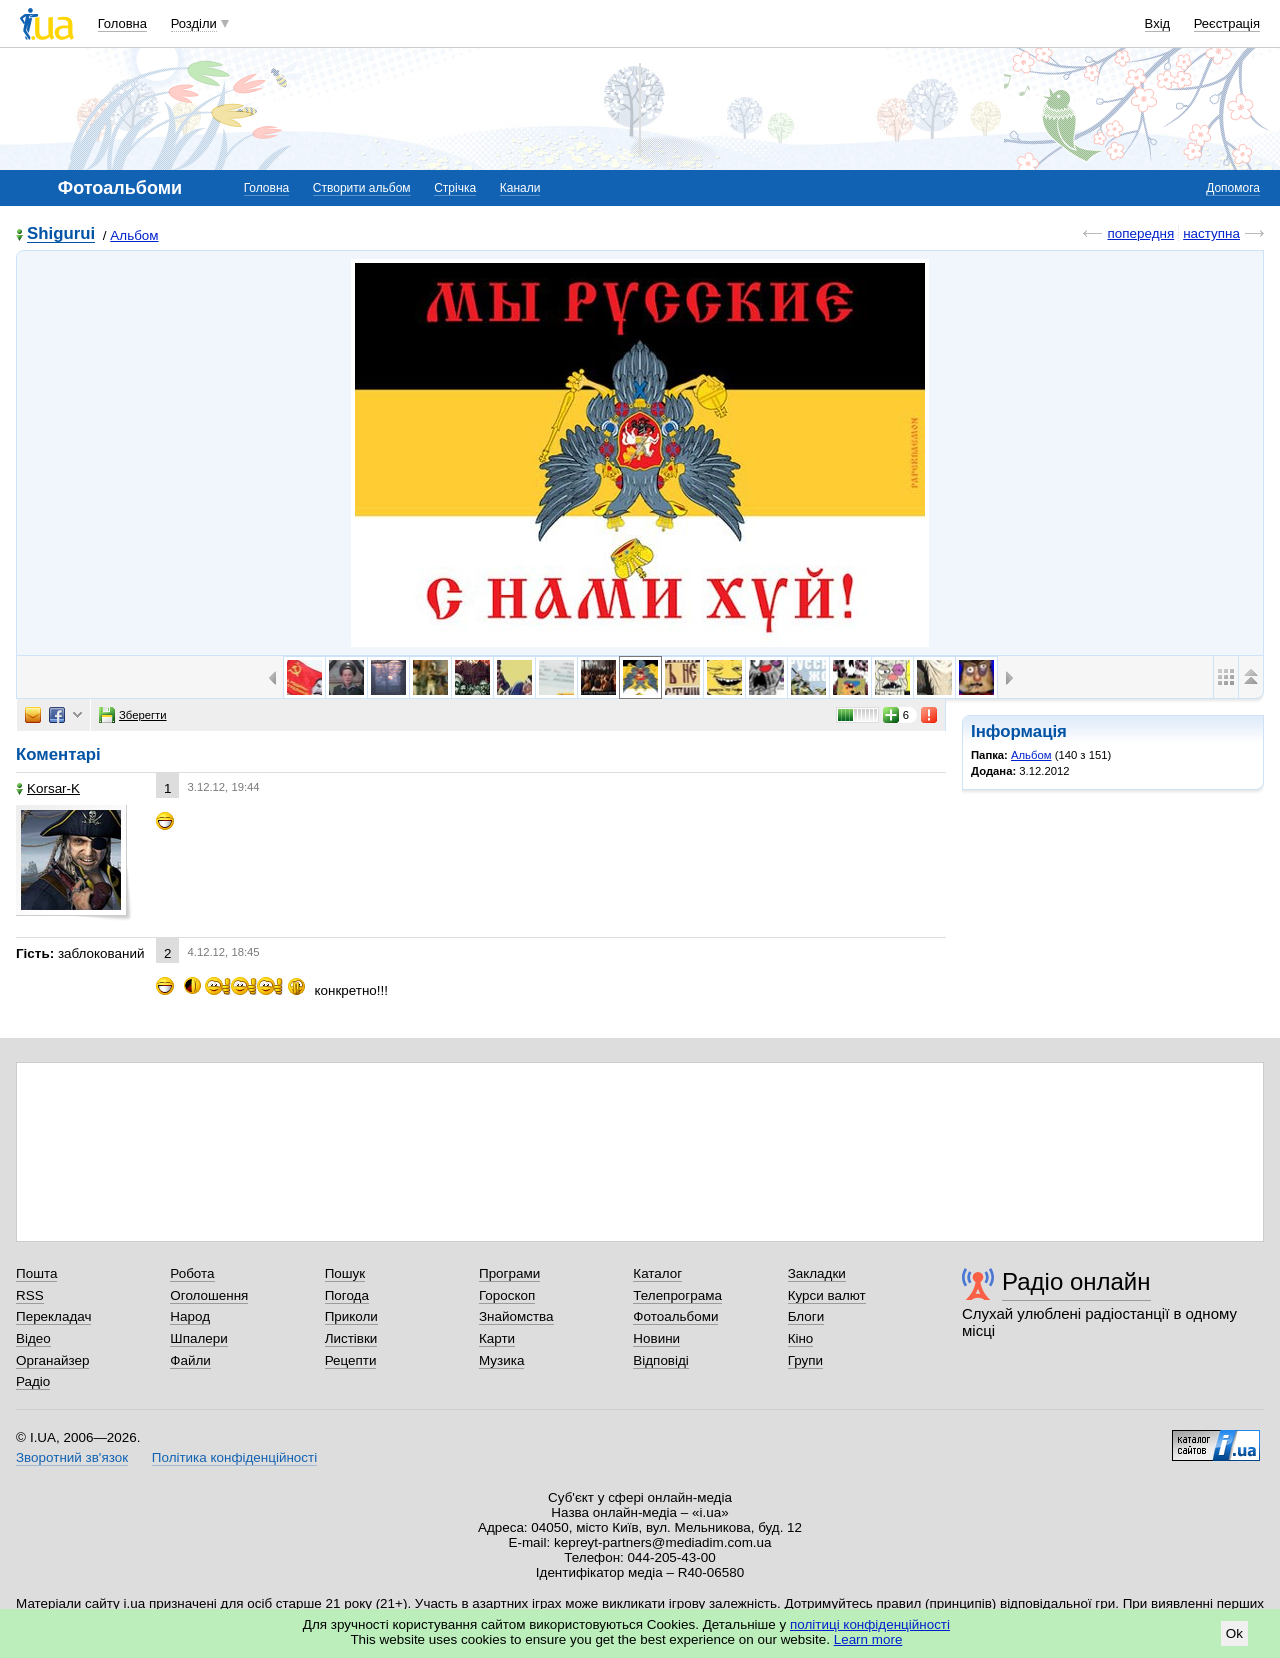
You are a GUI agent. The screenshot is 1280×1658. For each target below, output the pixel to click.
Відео (33, 1338)
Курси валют (827, 1295)
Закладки (817, 1273)
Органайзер (52, 1360)
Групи (805, 1360)
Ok (1234, 1633)
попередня (1140, 233)
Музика (501, 1360)
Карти (497, 1338)
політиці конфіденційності (870, 1624)
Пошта (36, 1273)
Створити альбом (362, 188)
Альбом (134, 235)
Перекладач (53, 1316)
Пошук (345, 1273)
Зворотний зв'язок (72, 1457)
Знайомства (516, 1316)
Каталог (657, 1273)
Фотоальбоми (675, 1316)
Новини (656, 1338)
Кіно (801, 1338)
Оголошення (209, 1295)
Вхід (1158, 23)
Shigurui (61, 234)
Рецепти (351, 1360)
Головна (122, 23)
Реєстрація (1227, 23)
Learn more (868, 1639)
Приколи (351, 1316)
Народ (190, 1316)
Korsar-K (48, 788)
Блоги (806, 1316)
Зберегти (133, 715)
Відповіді (661, 1360)
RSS (30, 1295)
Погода (347, 1295)
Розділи (194, 23)
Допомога (1233, 188)
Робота (192, 1273)
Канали (520, 188)
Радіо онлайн (1076, 1281)
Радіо (33, 1381)
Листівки (351, 1338)
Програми (509, 1273)
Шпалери (198, 1338)
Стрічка (455, 188)
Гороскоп (507, 1295)
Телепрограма (677, 1295)
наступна (1211, 233)
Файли (190, 1360)
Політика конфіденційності (234, 1457)
